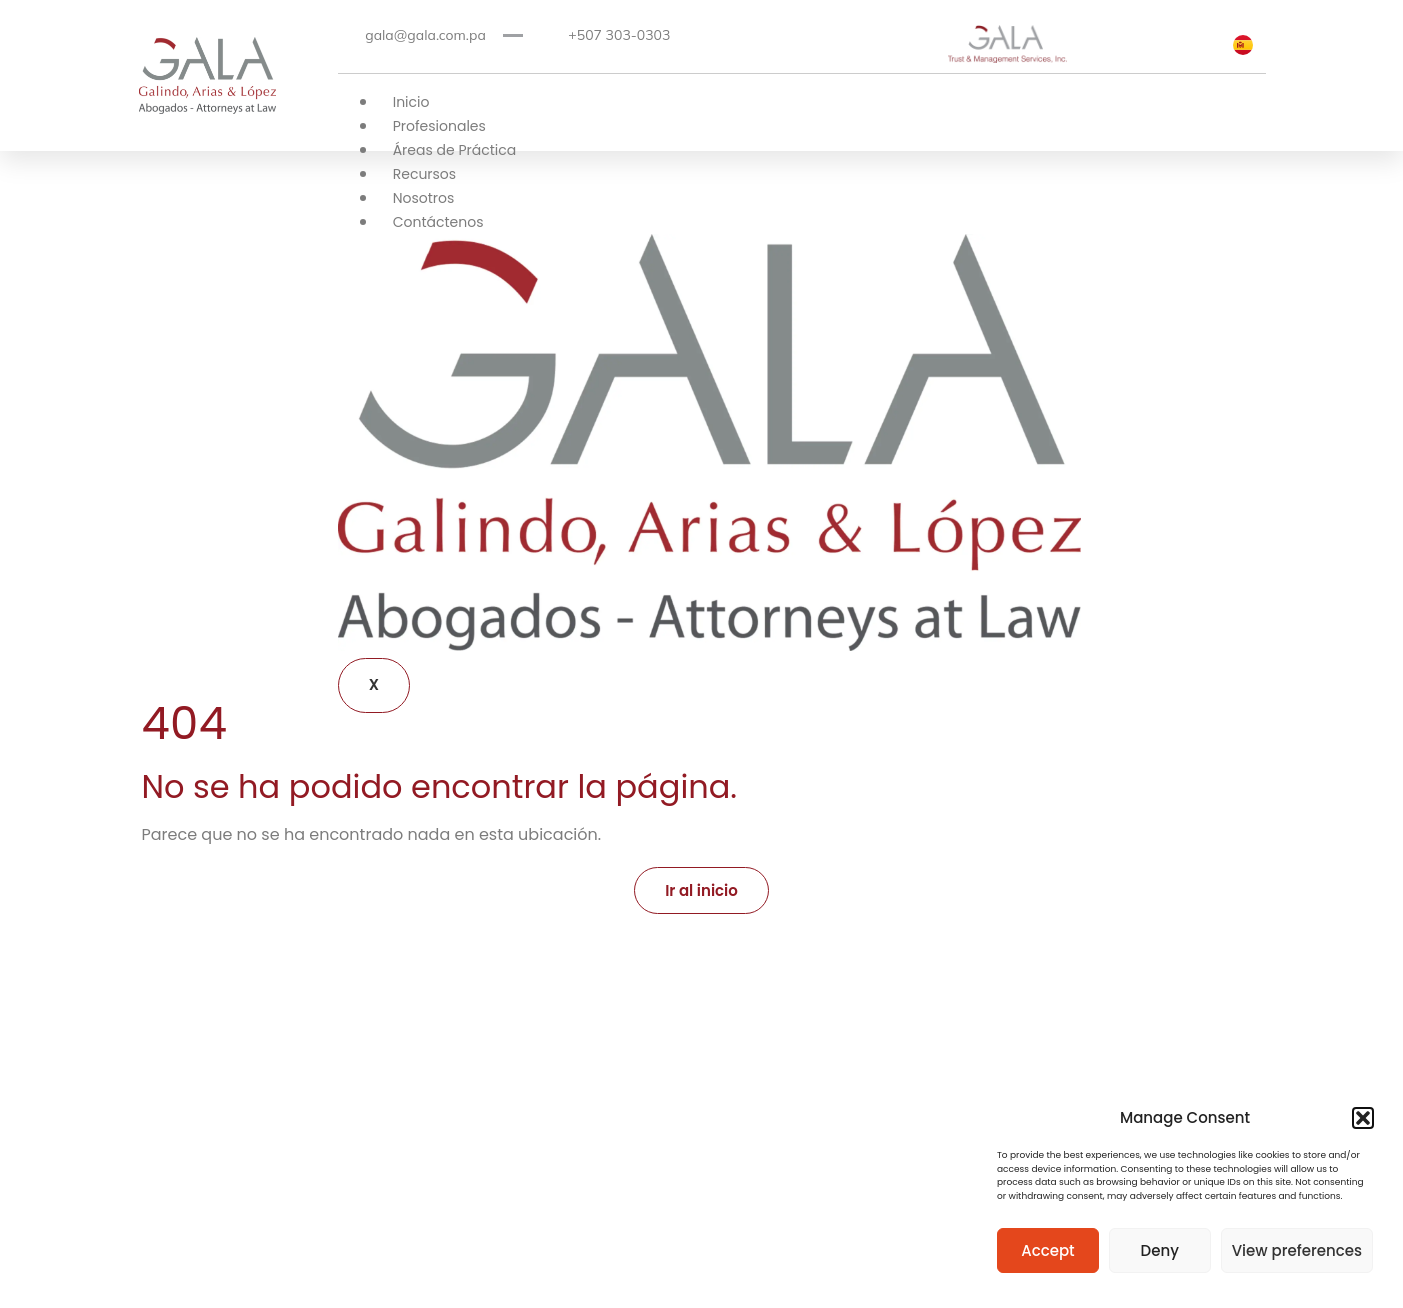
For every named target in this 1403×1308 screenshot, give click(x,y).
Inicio (411, 102)
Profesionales (439, 126)
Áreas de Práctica (455, 150)
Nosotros (424, 198)
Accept (1047, 1250)
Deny (1160, 1250)
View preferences (1297, 1250)
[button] (1363, 1118)
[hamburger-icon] (1051, 105)
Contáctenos (438, 222)
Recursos (424, 174)
